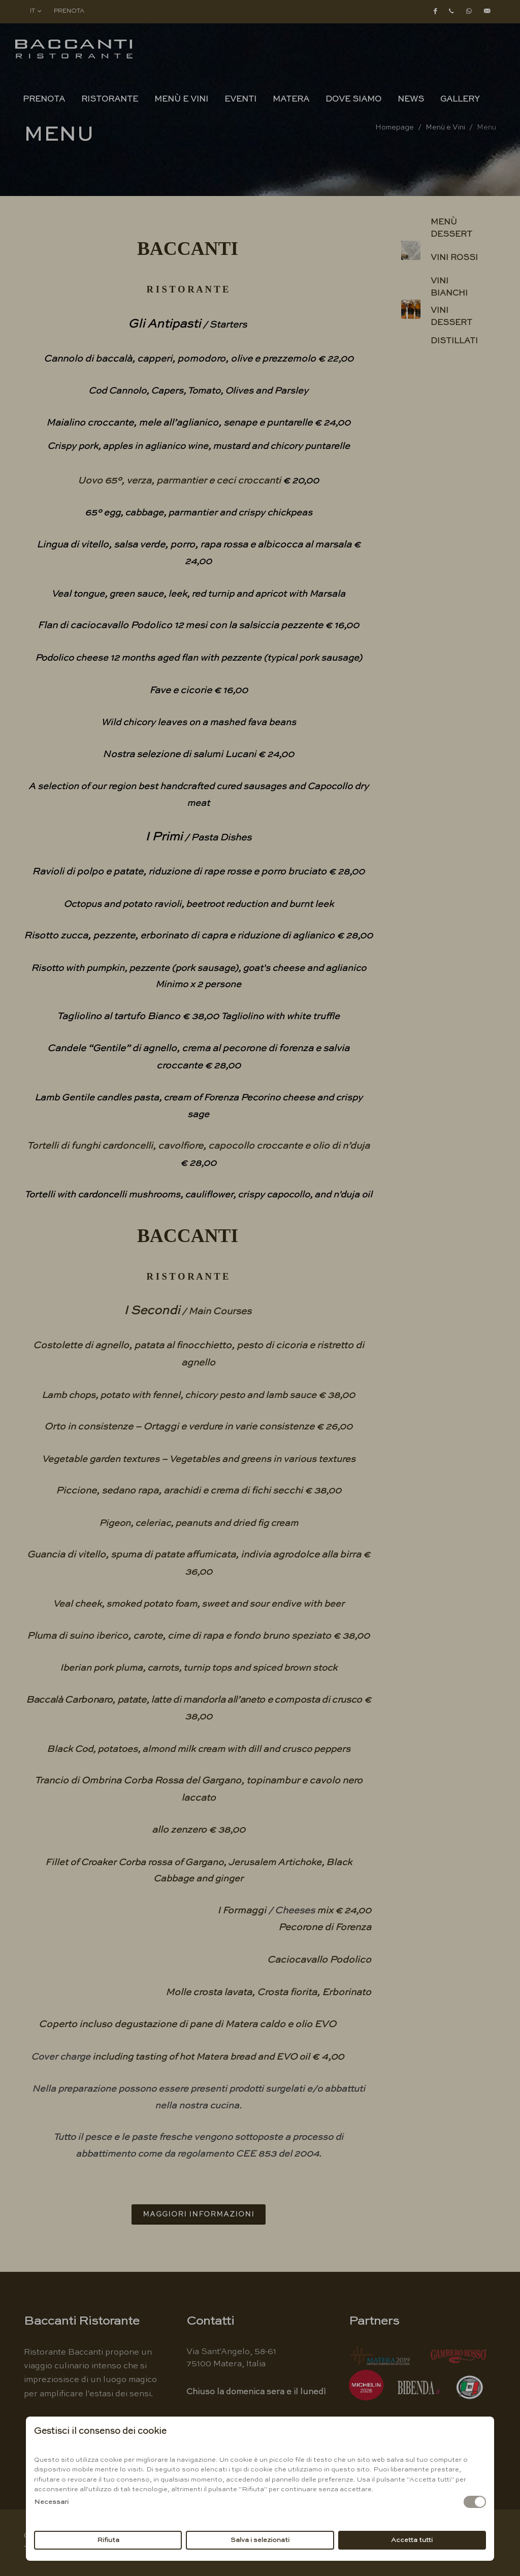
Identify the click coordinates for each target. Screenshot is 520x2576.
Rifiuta (108, 2540)
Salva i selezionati (260, 2540)
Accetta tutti (412, 2540)
